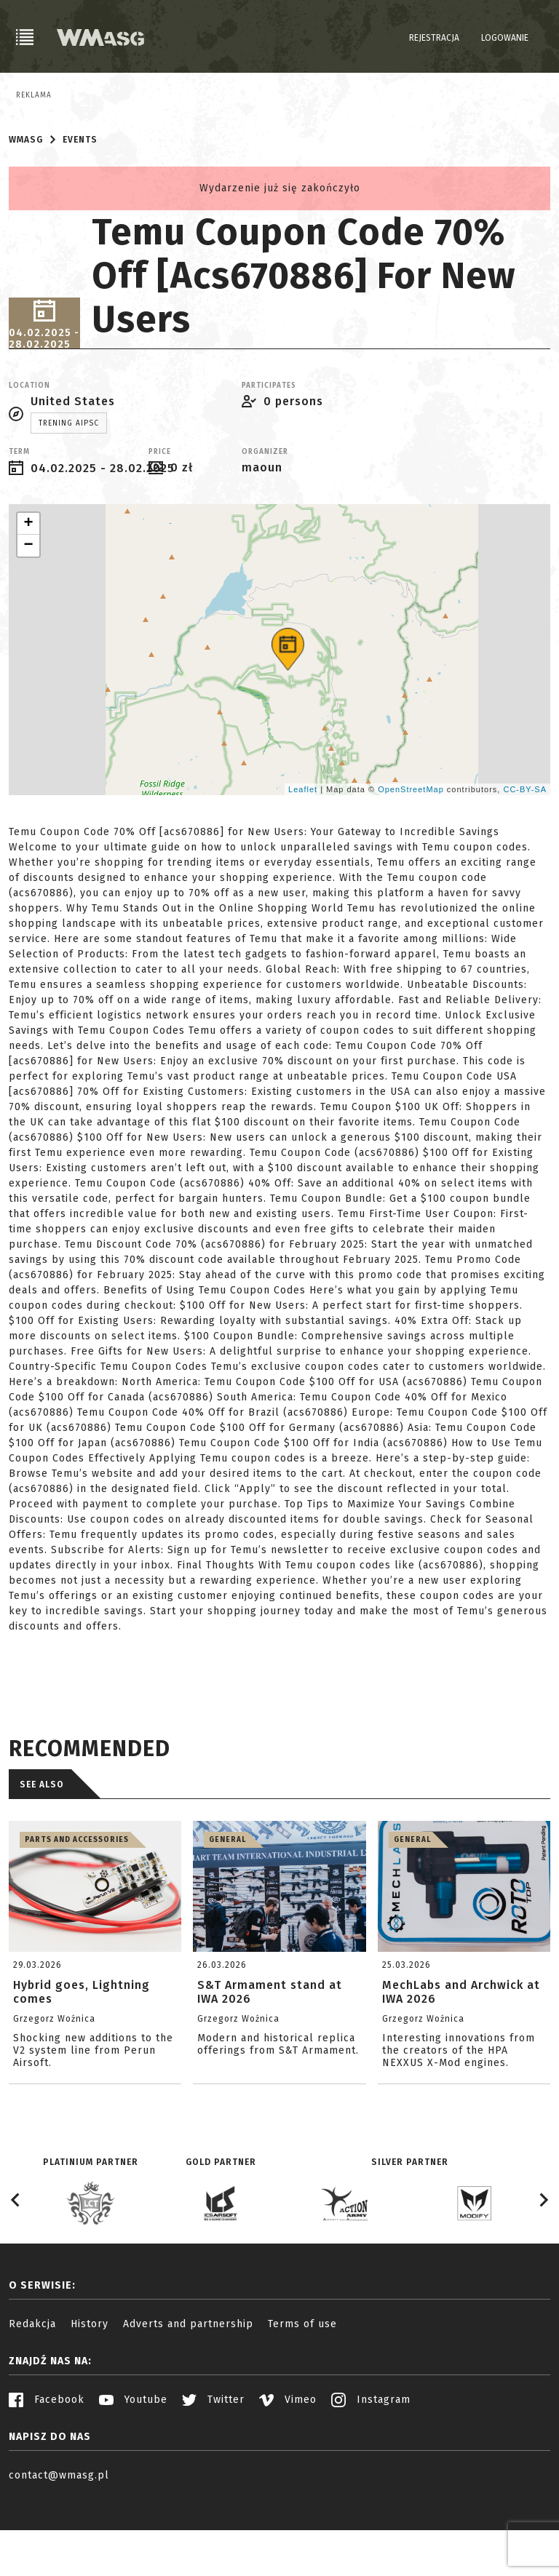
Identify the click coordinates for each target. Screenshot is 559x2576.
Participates (269, 457)
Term (19, 523)
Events (80, 212)
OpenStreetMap (411, 860)
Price (159, 523)
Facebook (46, 2471)
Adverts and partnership (188, 2396)
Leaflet (302, 860)
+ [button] (28, 596)
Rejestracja (434, 38)
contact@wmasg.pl (59, 2547)
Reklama (34, 95)
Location (29, 457)
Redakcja (32, 2396)
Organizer (265, 523)
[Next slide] (543, 2272)
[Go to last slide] (16, 2272)
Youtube (133, 2471)
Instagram (371, 2471)
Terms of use (302, 2396)
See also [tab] (42, 1856)
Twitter (213, 2471)
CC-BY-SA (525, 860)
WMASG (26, 212)
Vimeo (288, 2471)
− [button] (28, 618)
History (89, 2396)
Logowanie (504, 38)
